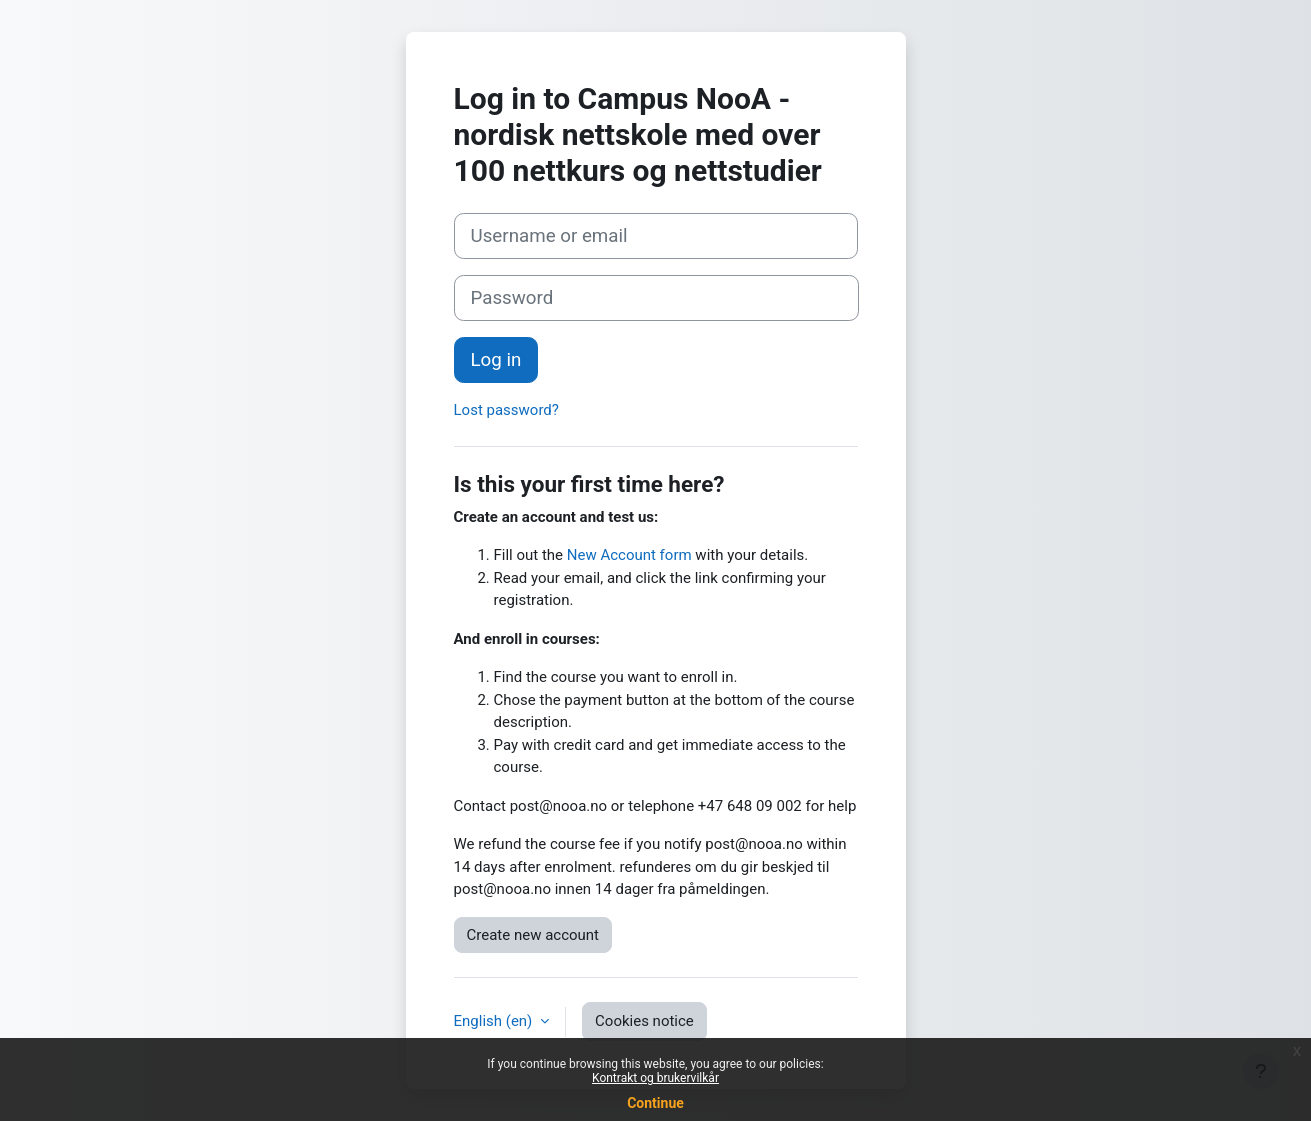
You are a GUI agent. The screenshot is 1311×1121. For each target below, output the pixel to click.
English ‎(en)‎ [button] (495, 1021)
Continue (655, 1103)
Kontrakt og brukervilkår (655, 1078)
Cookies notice (644, 1021)
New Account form (629, 555)
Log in (496, 360)
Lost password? (506, 410)
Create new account (533, 935)
